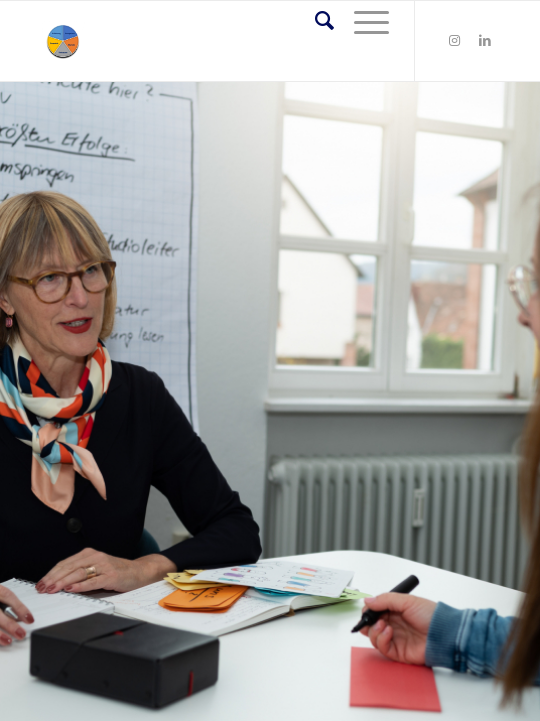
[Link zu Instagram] (455, 41)
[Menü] (361, 21)
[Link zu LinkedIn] (485, 41)
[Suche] (314, 21)
